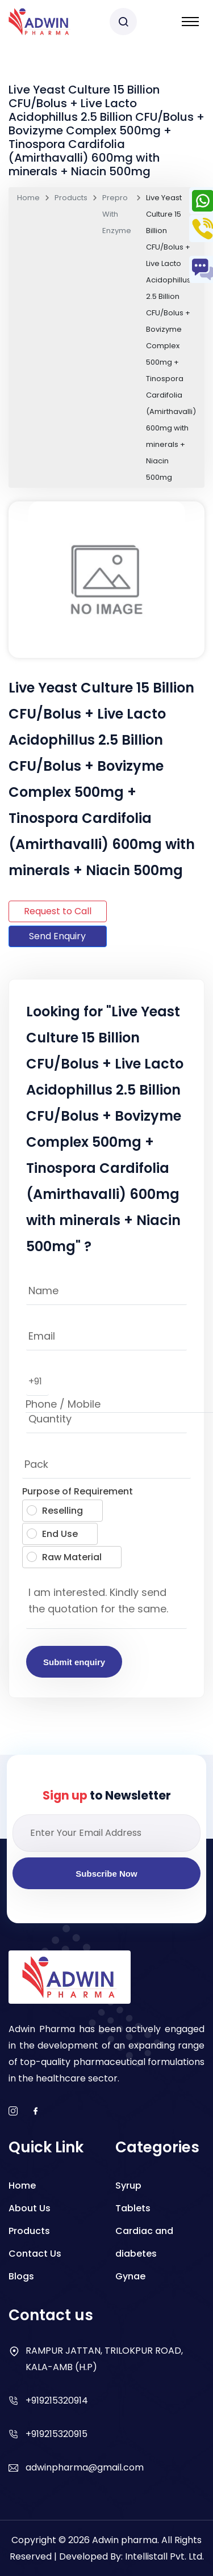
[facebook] (35, 2111)
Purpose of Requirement (77, 1491)
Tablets (133, 2208)
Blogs (21, 2276)
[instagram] (13, 2111)
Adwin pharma (124, 2540)
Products (71, 197)
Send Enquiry (57, 936)
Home (28, 197)
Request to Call (57, 911)
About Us (30, 2208)
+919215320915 (56, 2433)
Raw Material (64, 1557)
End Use (52, 1533)
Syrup (128, 2185)
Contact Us (35, 2253)
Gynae (130, 2276)
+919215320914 (57, 2400)
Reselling (55, 1510)
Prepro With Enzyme (116, 214)
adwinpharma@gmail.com (85, 2467)
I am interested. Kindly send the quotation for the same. (106, 1603)
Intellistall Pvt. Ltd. (164, 2556)
